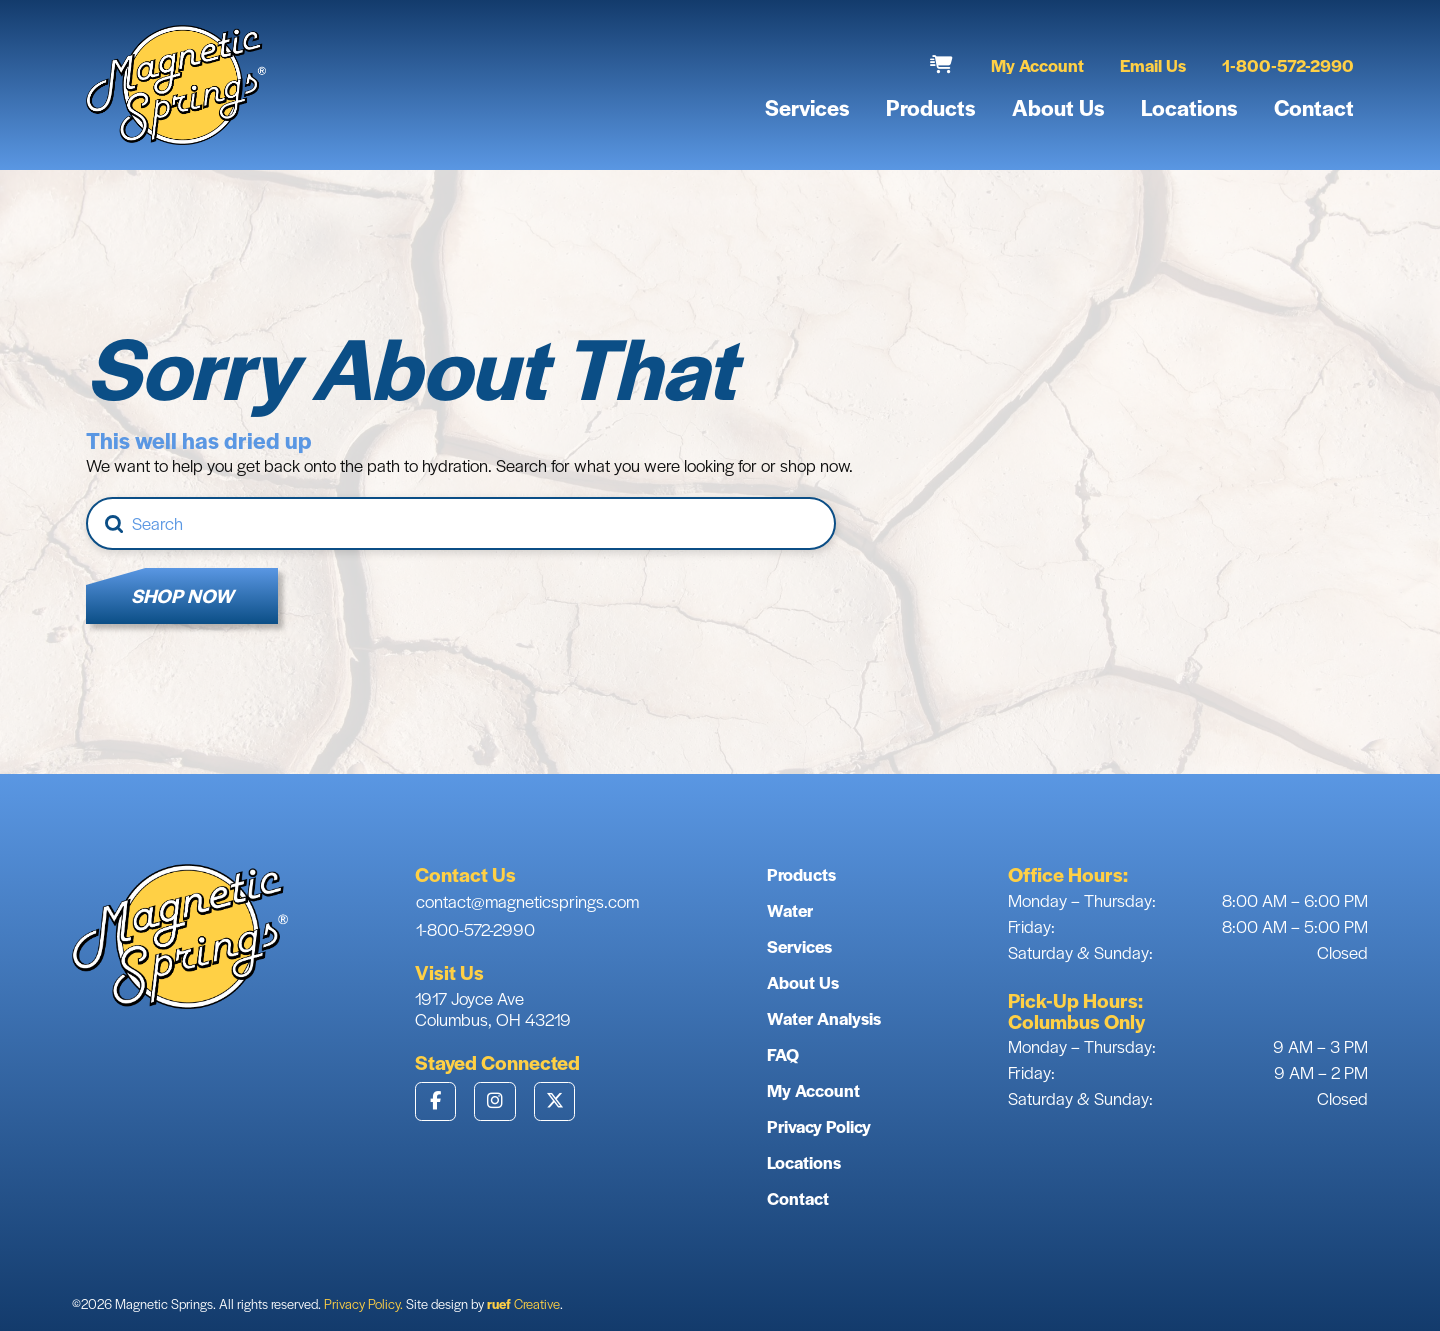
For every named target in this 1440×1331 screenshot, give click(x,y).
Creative (523, 1303)
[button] (941, 64)
